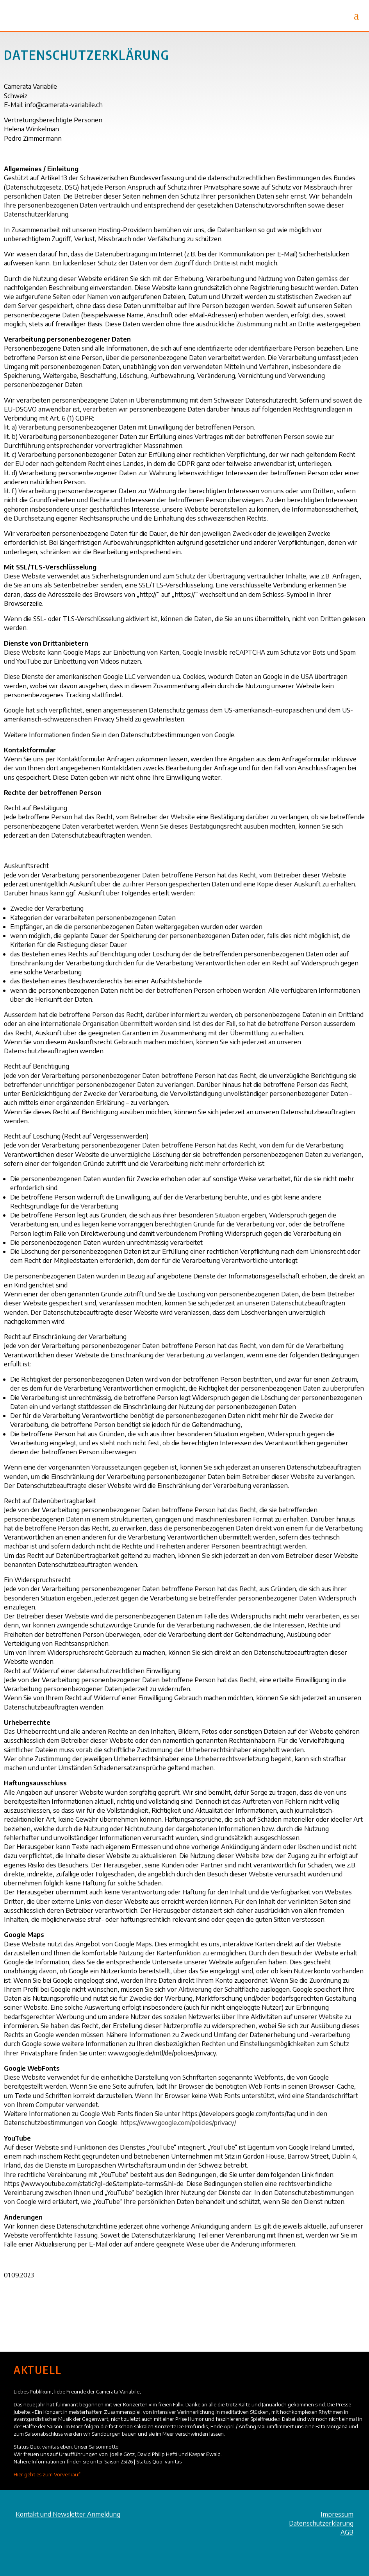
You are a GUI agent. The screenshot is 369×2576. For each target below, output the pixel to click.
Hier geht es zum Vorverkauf (47, 2474)
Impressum (337, 2514)
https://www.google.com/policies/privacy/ (178, 2122)
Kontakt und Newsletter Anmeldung (68, 2514)
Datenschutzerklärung (321, 2523)
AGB (346, 2532)
